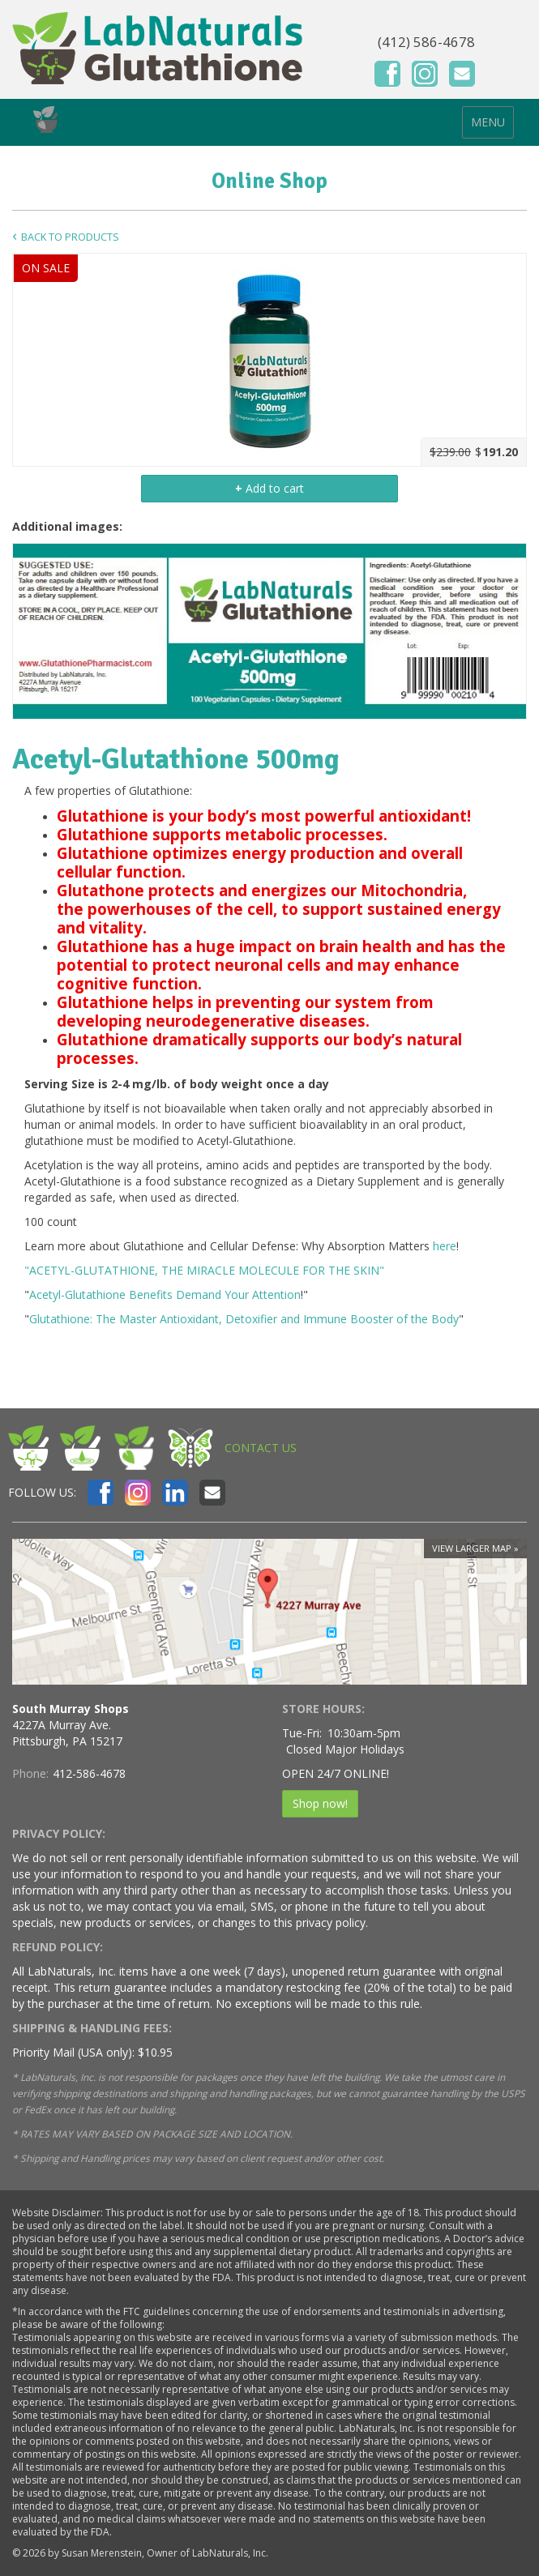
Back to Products (70, 237)
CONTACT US (261, 1447)
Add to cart (269, 488)
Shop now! (320, 1803)
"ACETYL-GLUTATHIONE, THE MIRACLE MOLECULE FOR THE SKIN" (204, 1270)
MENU (488, 122)
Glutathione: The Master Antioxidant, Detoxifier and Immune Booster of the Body (244, 1318)
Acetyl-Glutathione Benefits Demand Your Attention (165, 1294)
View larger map (471, 1548)
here (444, 1246)
